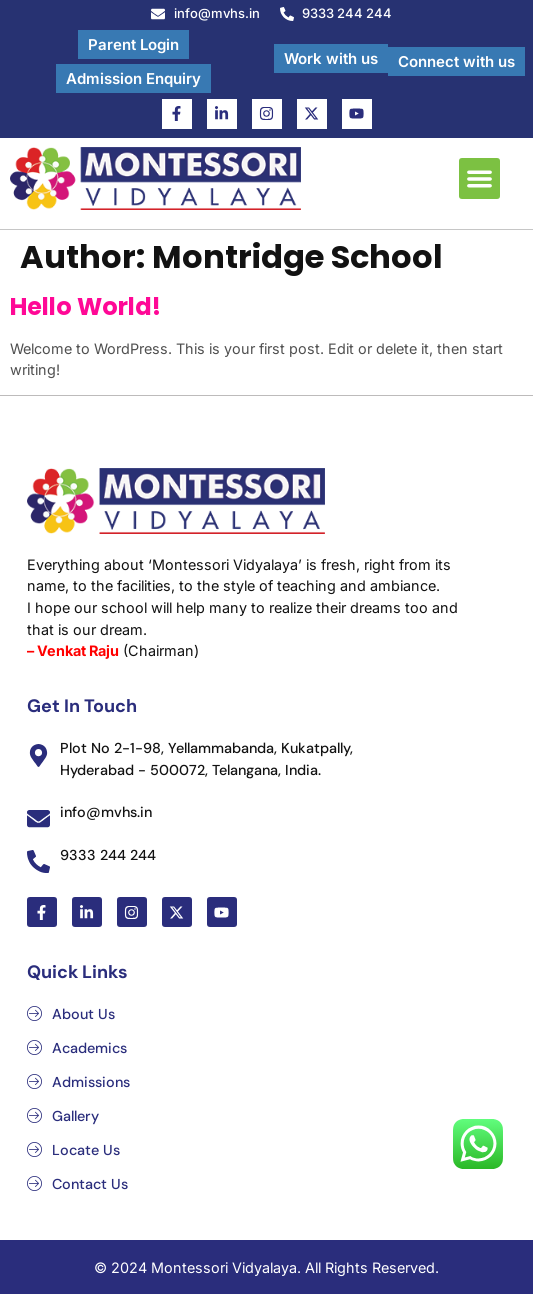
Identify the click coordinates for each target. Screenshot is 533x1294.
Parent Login (133, 44)
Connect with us (456, 61)
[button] (479, 178)
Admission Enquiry (133, 78)
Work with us (331, 58)
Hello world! (85, 306)
